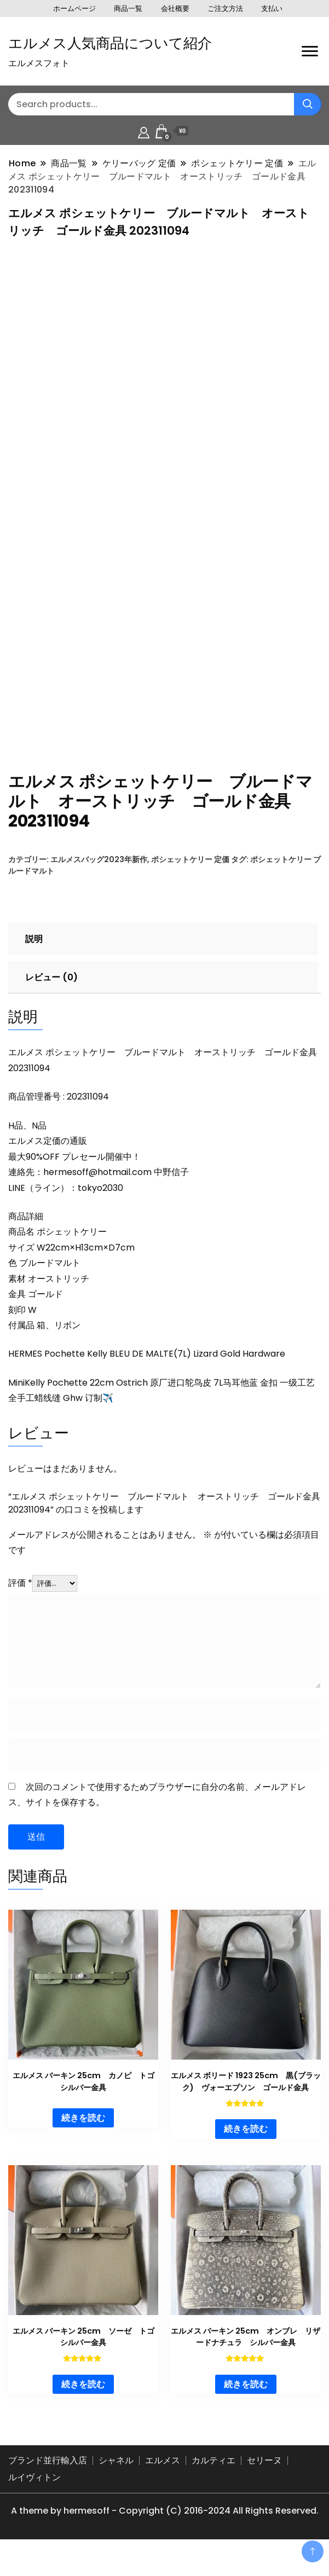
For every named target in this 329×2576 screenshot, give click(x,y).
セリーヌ (264, 2480)
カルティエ (213, 2480)
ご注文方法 (225, 8)
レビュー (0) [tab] (51, 997)
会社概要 (175, 8)
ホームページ (74, 8)
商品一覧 (128, 8)
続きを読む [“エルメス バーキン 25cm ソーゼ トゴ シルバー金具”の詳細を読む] (83, 2404)
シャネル (116, 2480)
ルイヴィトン (34, 2497)
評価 (20, 1602)
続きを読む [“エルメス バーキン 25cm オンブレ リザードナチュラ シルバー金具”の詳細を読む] (246, 2404)
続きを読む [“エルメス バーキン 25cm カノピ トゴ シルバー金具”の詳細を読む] (83, 2137)
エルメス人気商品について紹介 (110, 43)
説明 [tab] (34, 959)
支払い (271, 8)
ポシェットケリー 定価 (190, 879)
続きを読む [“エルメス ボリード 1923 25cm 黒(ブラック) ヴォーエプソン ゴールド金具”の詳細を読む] (246, 2149)
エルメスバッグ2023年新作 (98, 879)
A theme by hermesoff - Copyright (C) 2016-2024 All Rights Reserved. (165, 2531)
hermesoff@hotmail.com (97, 1192)
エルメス (162, 2480)
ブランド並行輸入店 (47, 2480)
